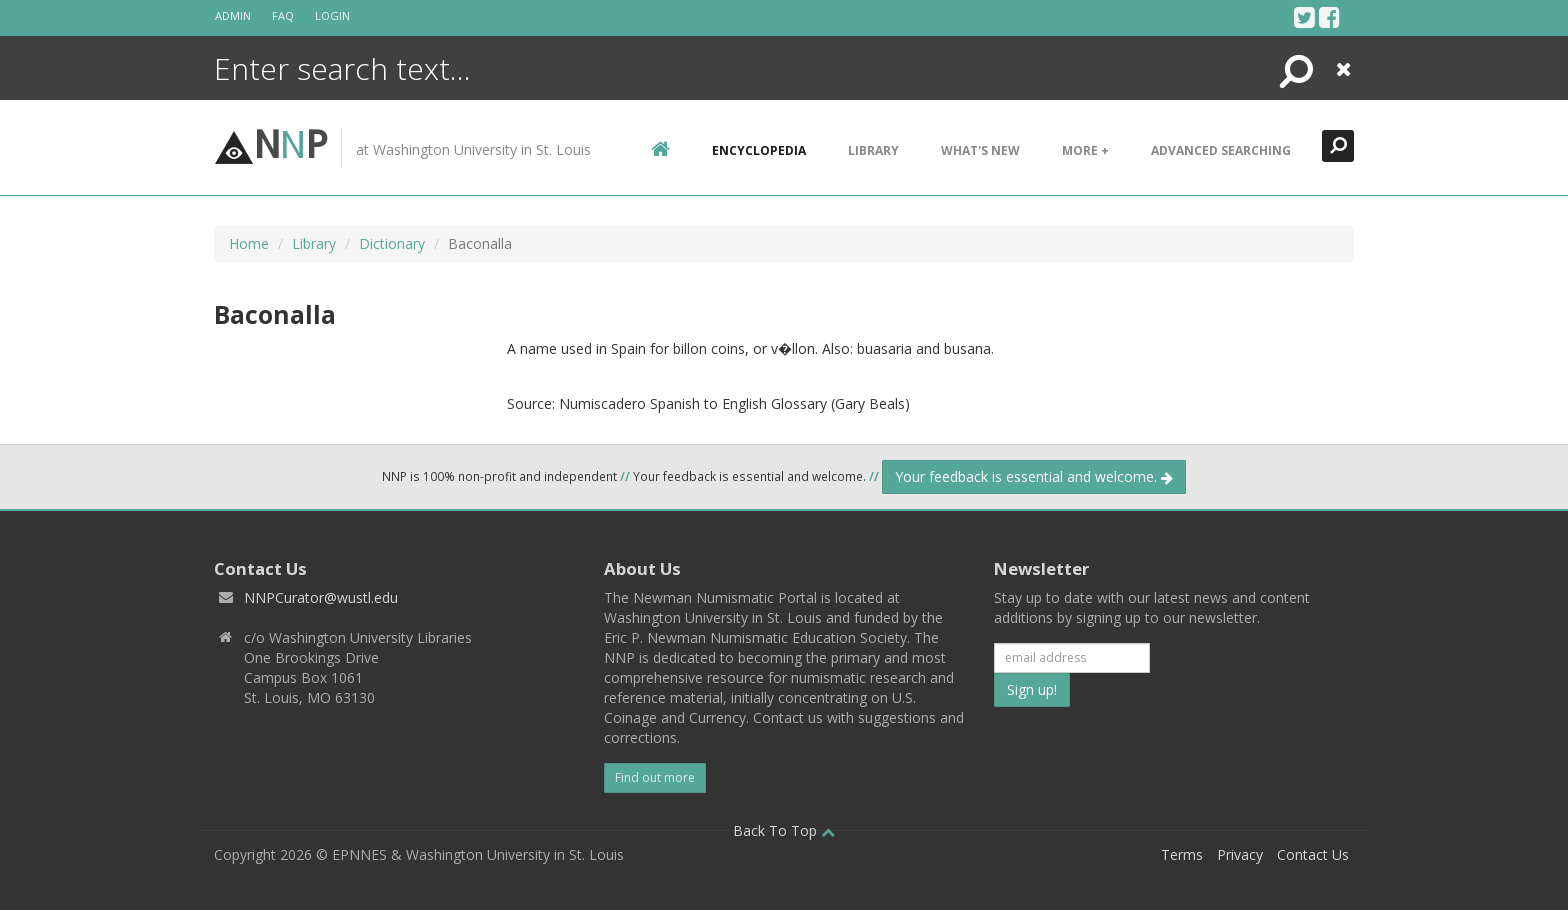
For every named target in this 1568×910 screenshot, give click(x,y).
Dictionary (392, 243)
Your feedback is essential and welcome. (1034, 476)
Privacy (1240, 854)
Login (332, 15)
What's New (980, 150)
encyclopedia (759, 150)
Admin (233, 15)
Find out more (655, 777)
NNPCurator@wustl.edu (321, 597)
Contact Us (1313, 854)
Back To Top (784, 830)
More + (1085, 150)
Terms (1182, 854)
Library (873, 150)
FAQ (283, 15)
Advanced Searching (1221, 150)
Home (249, 243)
